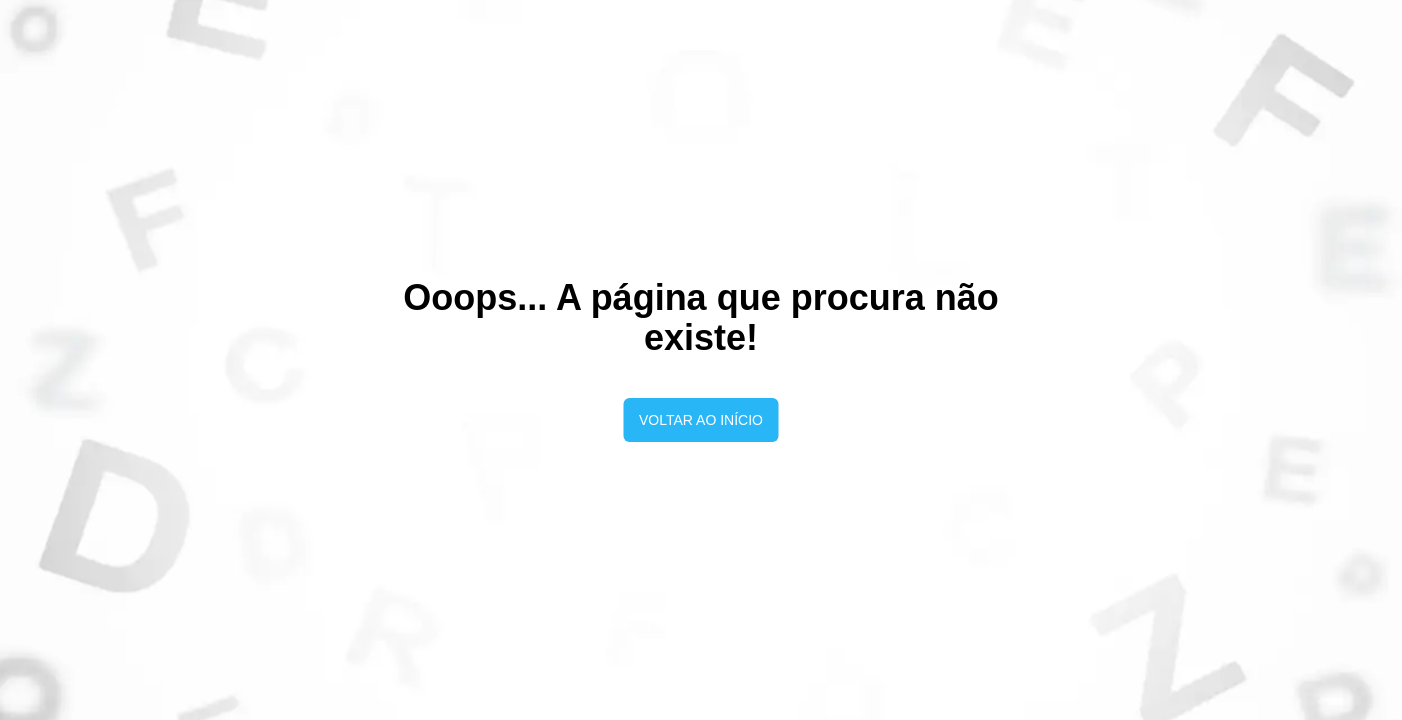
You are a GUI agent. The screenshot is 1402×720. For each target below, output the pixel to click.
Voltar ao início (701, 420)
